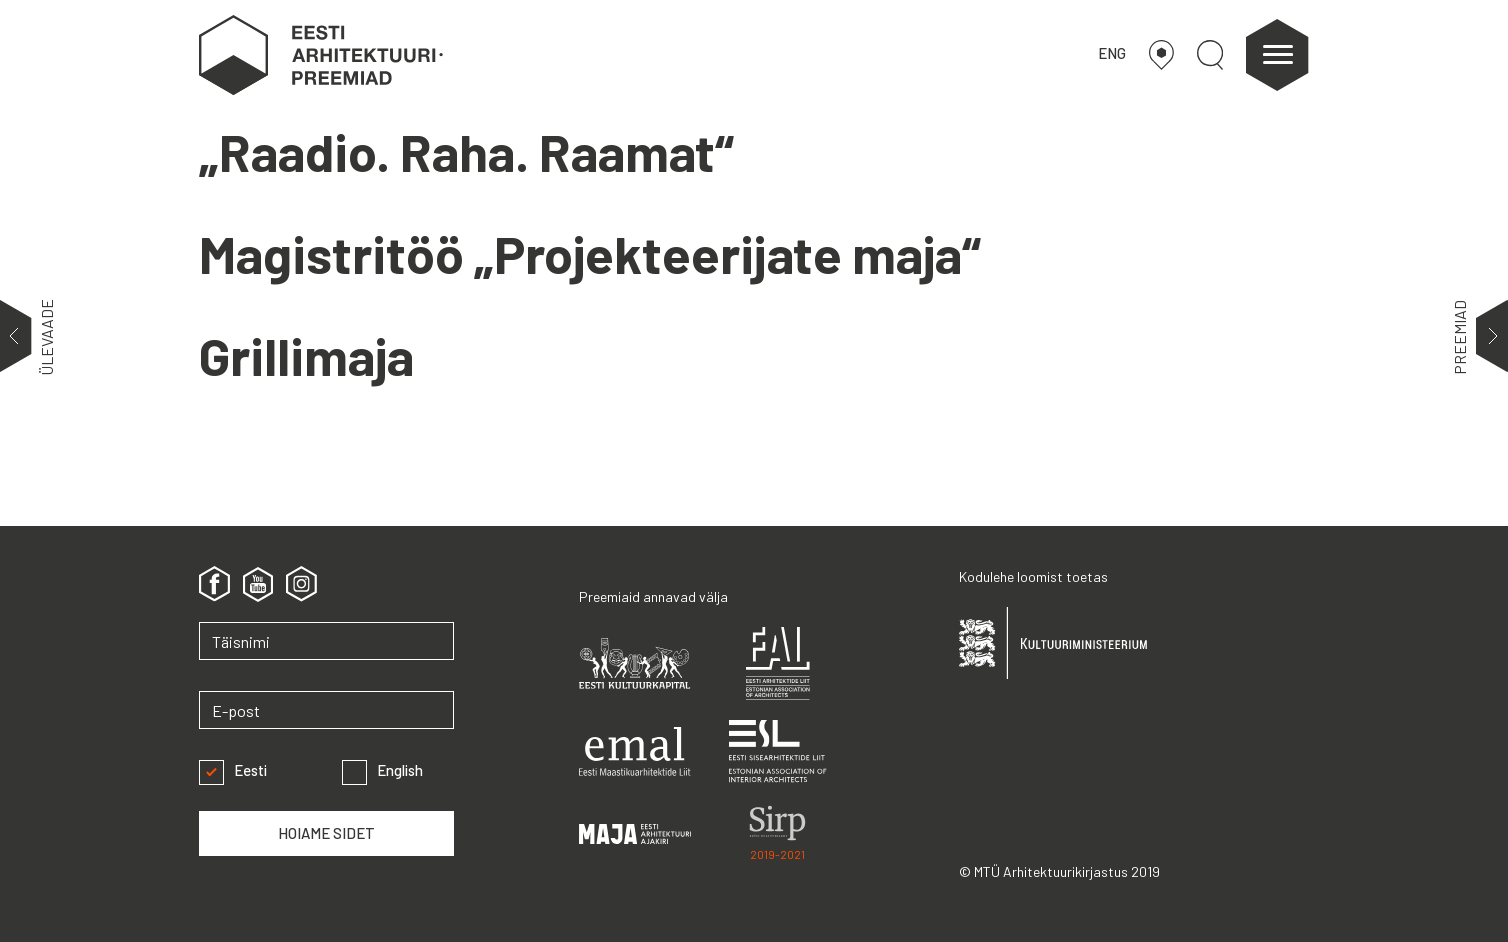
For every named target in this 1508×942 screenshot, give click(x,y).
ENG (1112, 53)
